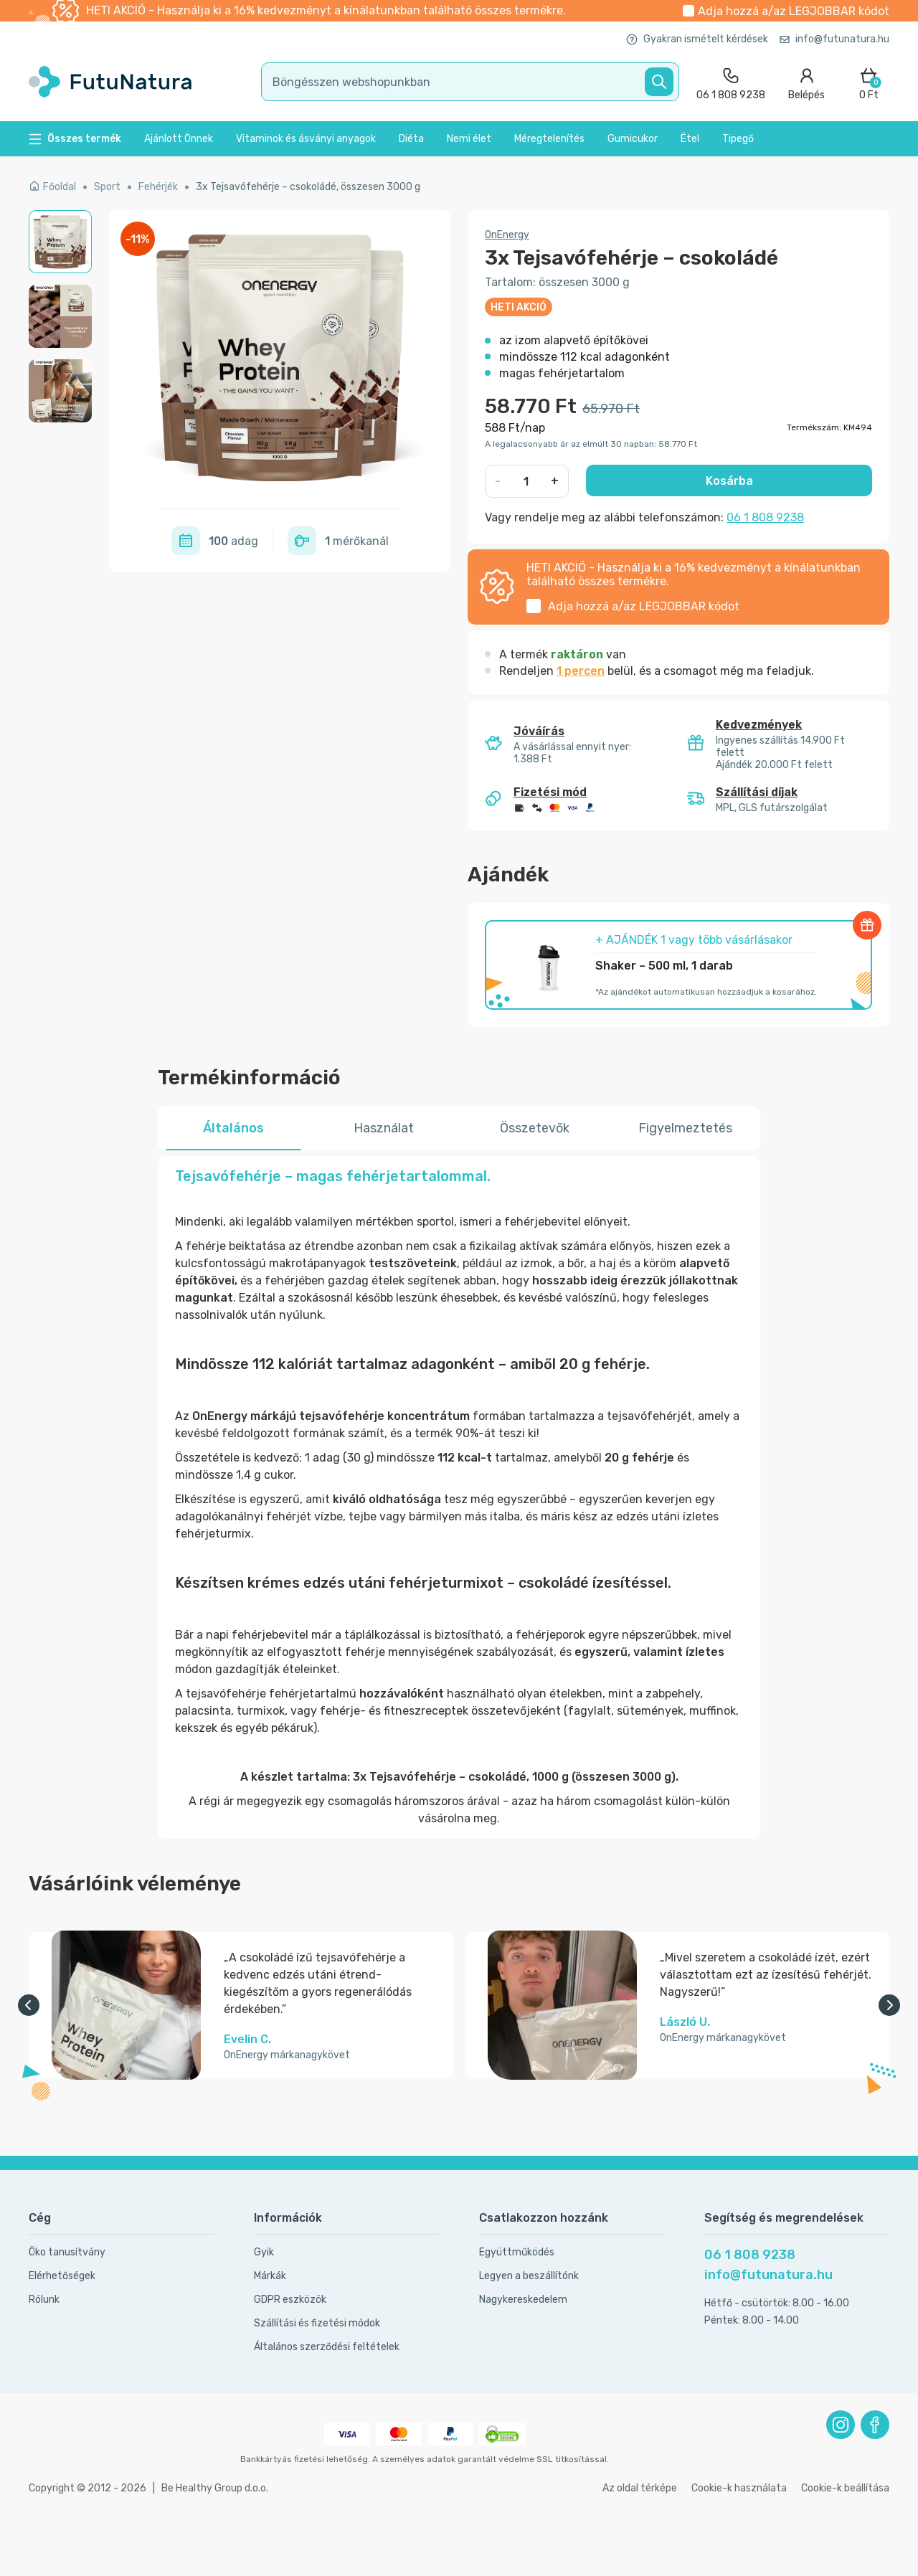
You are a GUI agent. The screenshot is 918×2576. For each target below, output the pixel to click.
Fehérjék (158, 187)
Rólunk (44, 2299)
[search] (470, 81)
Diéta (411, 139)
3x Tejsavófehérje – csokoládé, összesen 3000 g (308, 187)
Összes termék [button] (75, 139)
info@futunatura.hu (834, 39)
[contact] (730, 82)
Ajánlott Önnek (178, 139)
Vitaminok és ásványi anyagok (306, 139)
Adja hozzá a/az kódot (793, 11)
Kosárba (729, 481)
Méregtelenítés (549, 139)
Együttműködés (516, 2252)
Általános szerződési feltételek (326, 2347)
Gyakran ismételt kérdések (697, 39)
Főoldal (52, 187)
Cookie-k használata (739, 2488)
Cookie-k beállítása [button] (845, 2488)
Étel (690, 139)
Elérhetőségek (62, 2276)
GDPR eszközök (290, 2299)
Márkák (270, 2276)
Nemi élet (469, 139)
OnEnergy (507, 235)
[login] (806, 82)
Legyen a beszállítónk (529, 2276)
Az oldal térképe (639, 2488)
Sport (107, 187)
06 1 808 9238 (765, 517)
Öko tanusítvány (67, 2252)
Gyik (264, 2252)
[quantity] (527, 481)
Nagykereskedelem (523, 2299)
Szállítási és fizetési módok (317, 2323)
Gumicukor (632, 139)
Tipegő (738, 139)
